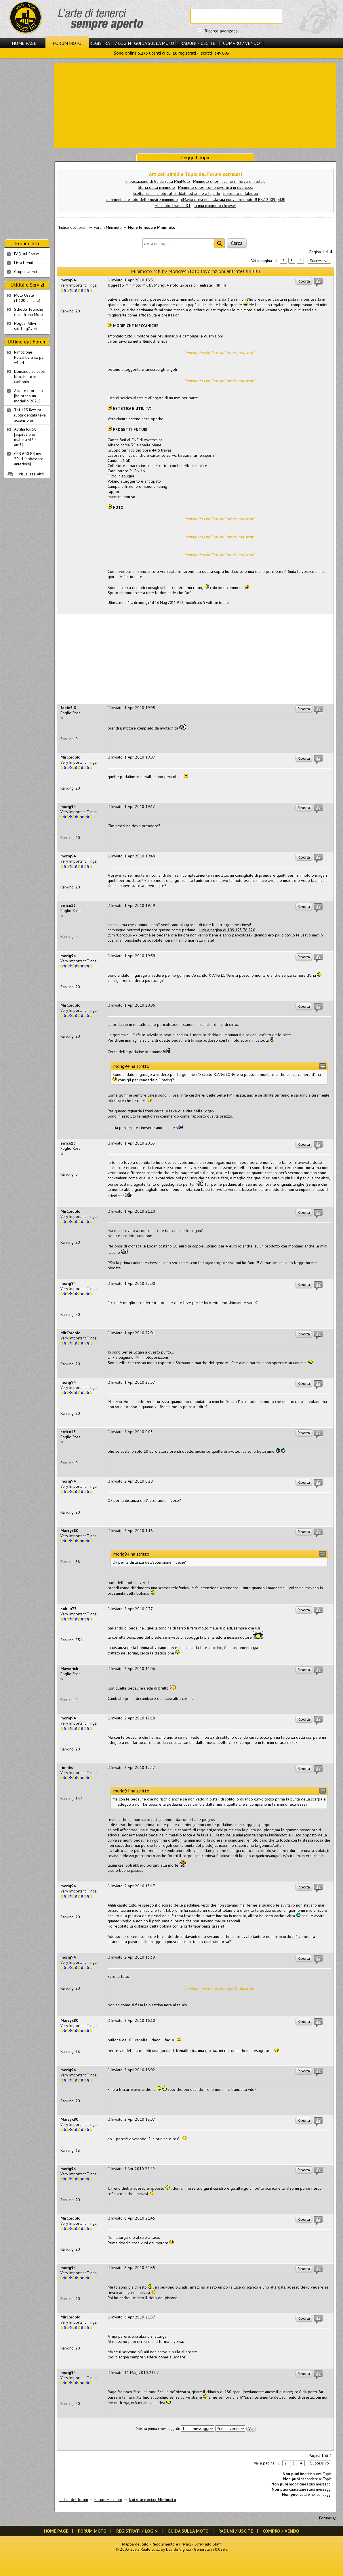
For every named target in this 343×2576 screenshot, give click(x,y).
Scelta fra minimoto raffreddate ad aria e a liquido (176, 193)
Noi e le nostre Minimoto (151, 227)
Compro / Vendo (241, 43)
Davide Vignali (178, 2549)
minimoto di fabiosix (240, 193)
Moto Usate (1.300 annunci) (27, 298)
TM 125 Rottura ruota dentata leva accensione (30, 415)
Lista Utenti (23, 262)
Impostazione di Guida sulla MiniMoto (157, 181)
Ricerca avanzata (221, 31)
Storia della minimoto (156, 187)
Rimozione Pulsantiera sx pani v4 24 (30, 357)
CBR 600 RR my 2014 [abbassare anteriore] (28, 459)
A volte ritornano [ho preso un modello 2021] (28, 396)
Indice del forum (73, 227)
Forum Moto (67, 43)
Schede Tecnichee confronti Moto (28, 312)
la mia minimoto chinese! (215, 205)
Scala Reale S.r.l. (144, 2549)
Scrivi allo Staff (208, 2544)
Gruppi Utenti (25, 271)
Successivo (319, 260)
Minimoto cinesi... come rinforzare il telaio (229, 181)
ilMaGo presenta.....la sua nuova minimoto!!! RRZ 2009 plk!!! (233, 199)
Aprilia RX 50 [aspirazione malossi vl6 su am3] (26, 437)
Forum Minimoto (108, 227)
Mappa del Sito (135, 2544)
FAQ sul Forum (26, 253)
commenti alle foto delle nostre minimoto (142, 199)
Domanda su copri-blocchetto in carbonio (30, 376)
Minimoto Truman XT (172, 205)
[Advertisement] (195, 105)
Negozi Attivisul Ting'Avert (25, 326)
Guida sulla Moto (154, 43)
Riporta (304, 281)
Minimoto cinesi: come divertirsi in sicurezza (215, 187)
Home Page (24, 43)
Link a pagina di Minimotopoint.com (138, 1357)
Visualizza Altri (31, 474)
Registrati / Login (110, 43)
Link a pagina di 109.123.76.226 (227, 929)
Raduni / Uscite (197, 43)
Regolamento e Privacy (171, 2544)
